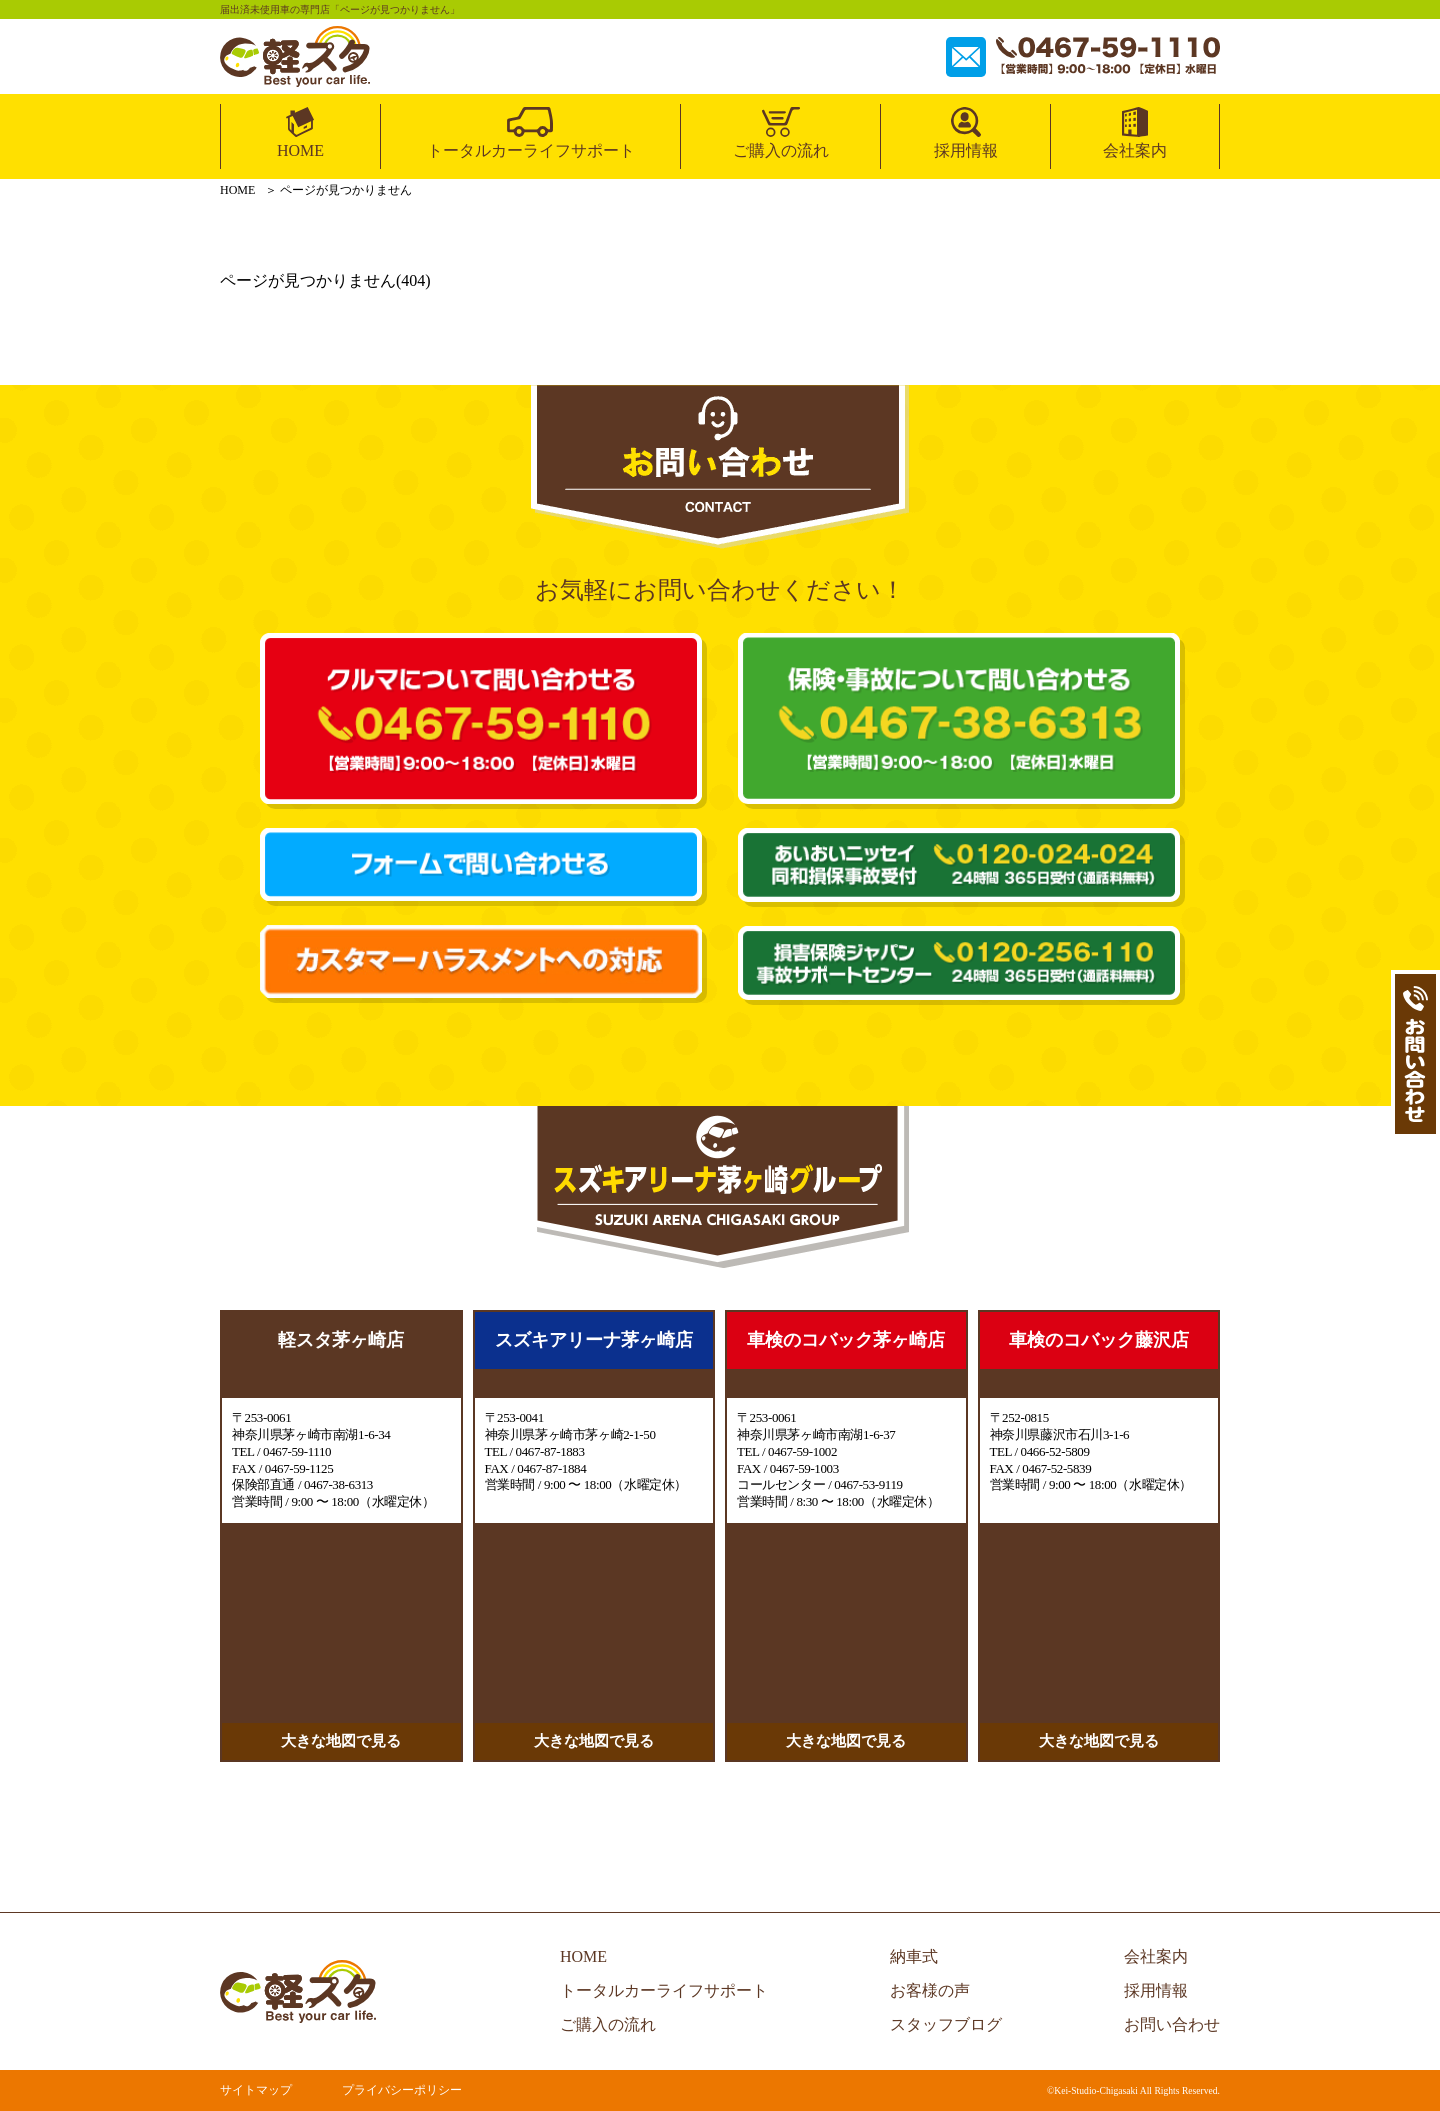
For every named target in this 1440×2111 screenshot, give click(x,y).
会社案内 (1135, 150)
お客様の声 (930, 1990)
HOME (300, 150)
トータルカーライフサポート (531, 150)
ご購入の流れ (781, 150)
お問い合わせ (1172, 2024)
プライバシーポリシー (402, 2090)
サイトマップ (256, 2090)
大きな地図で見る (341, 1741)
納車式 (914, 1956)
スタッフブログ (946, 2024)
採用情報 (966, 150)
